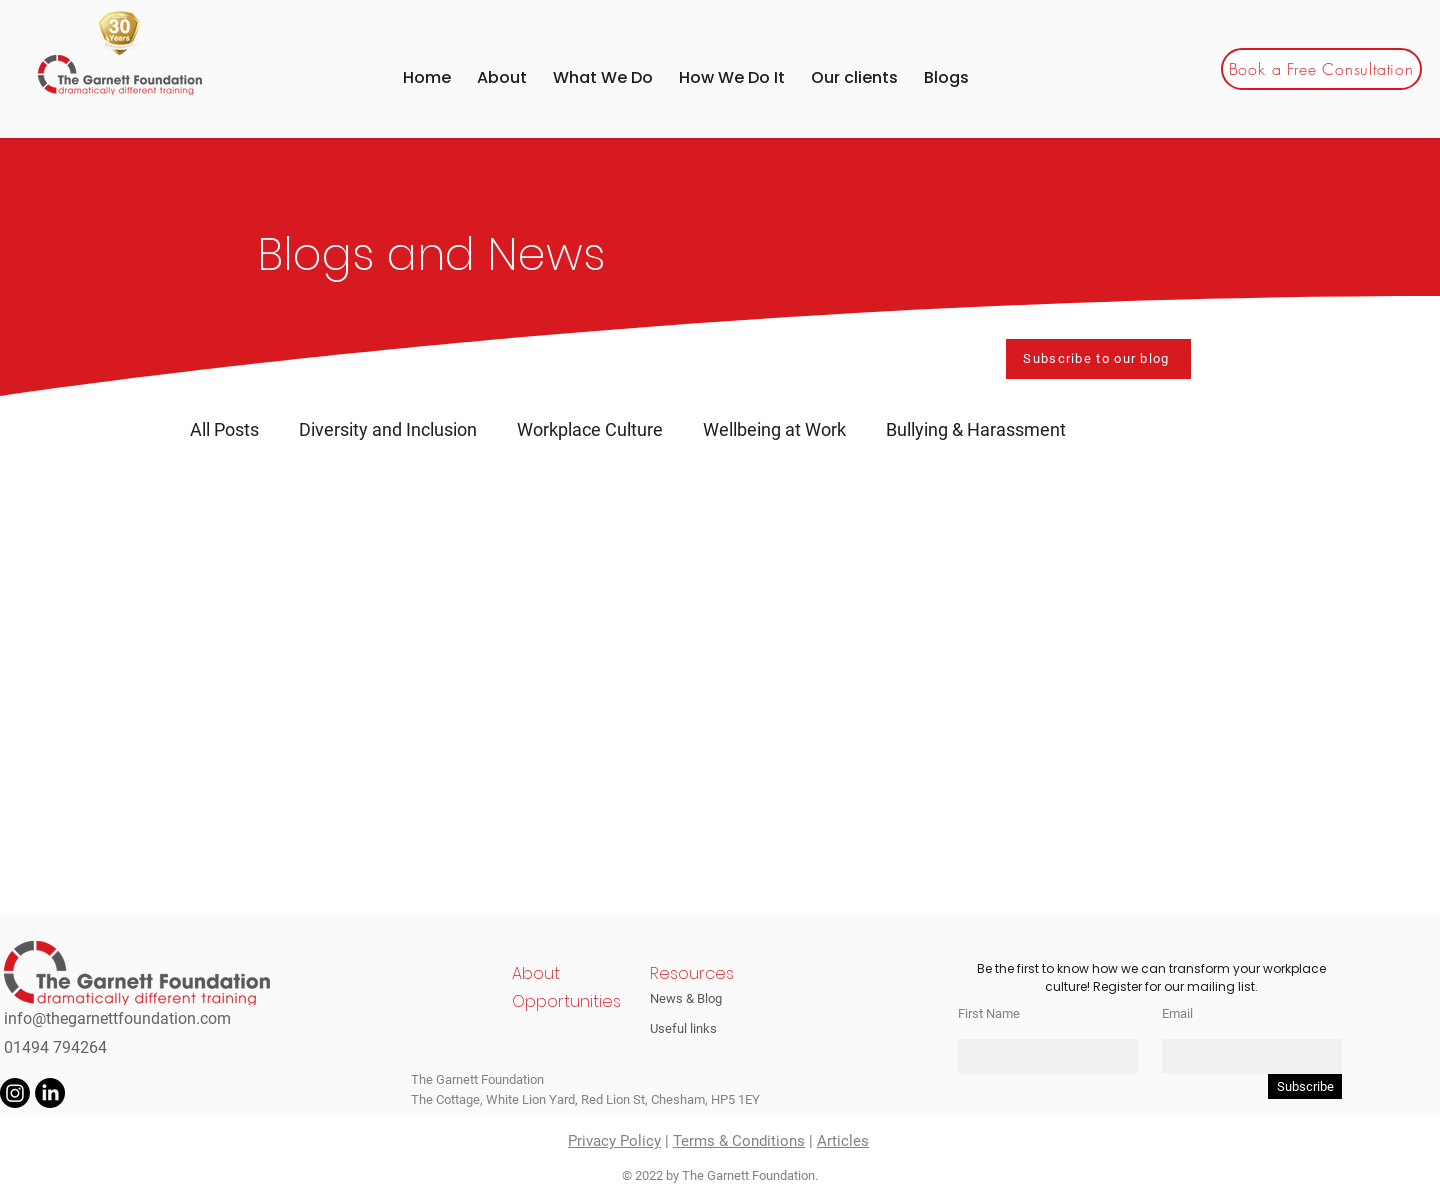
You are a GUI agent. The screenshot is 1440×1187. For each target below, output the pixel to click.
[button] (854, 77)
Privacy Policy (614, 1141)
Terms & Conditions (739, 1141)
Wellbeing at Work (774, 429)
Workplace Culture (590, 429)
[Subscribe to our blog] (1098, 359)
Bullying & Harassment (976, 429)
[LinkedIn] (50, 1093)
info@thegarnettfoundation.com (117, 1018)
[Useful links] (695, 1028)
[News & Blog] (695, 998)
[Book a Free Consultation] (1321, 69)
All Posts (224, 429)
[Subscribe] (1305, 1086)
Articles (843, 1141)
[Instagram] (15, 1093)
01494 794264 (55, 1047)
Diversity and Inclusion (388, 429)
